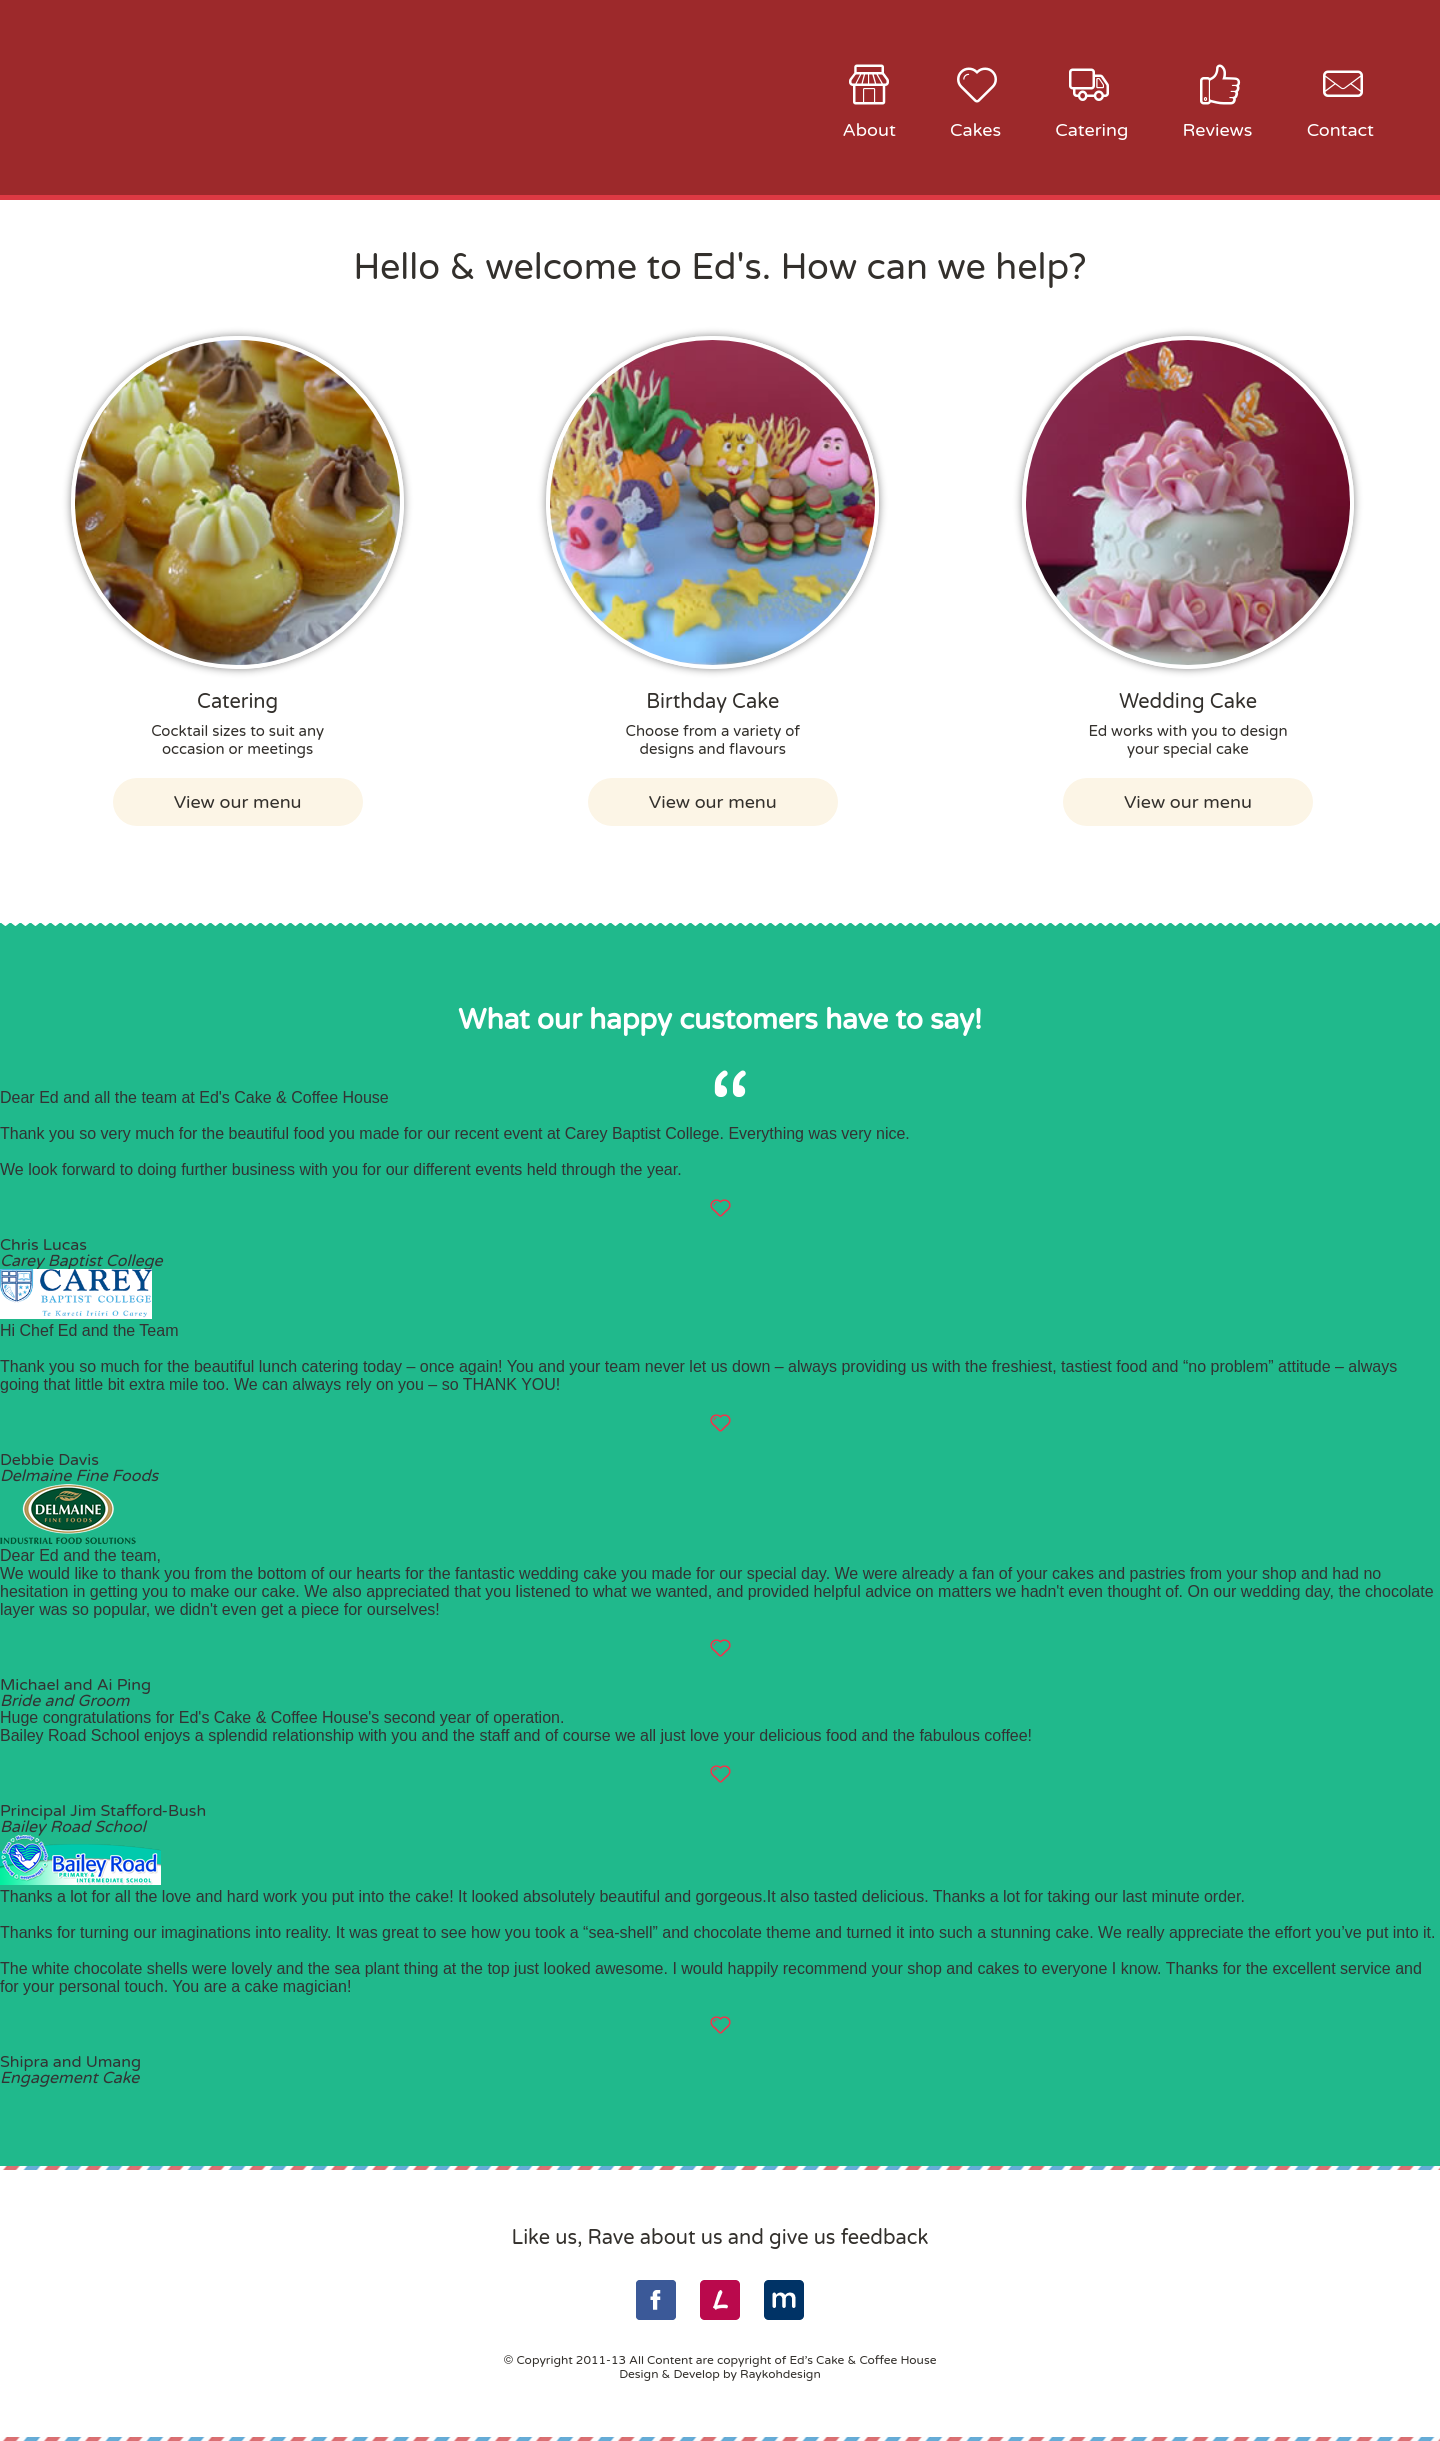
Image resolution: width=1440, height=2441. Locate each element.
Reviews (1218, 130)
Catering (1091, 130)
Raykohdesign (780, 2374)
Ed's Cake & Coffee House (248, 96)
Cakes (975, 130)
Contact (1340, 130)
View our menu (238, 802)
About (868, 130)
